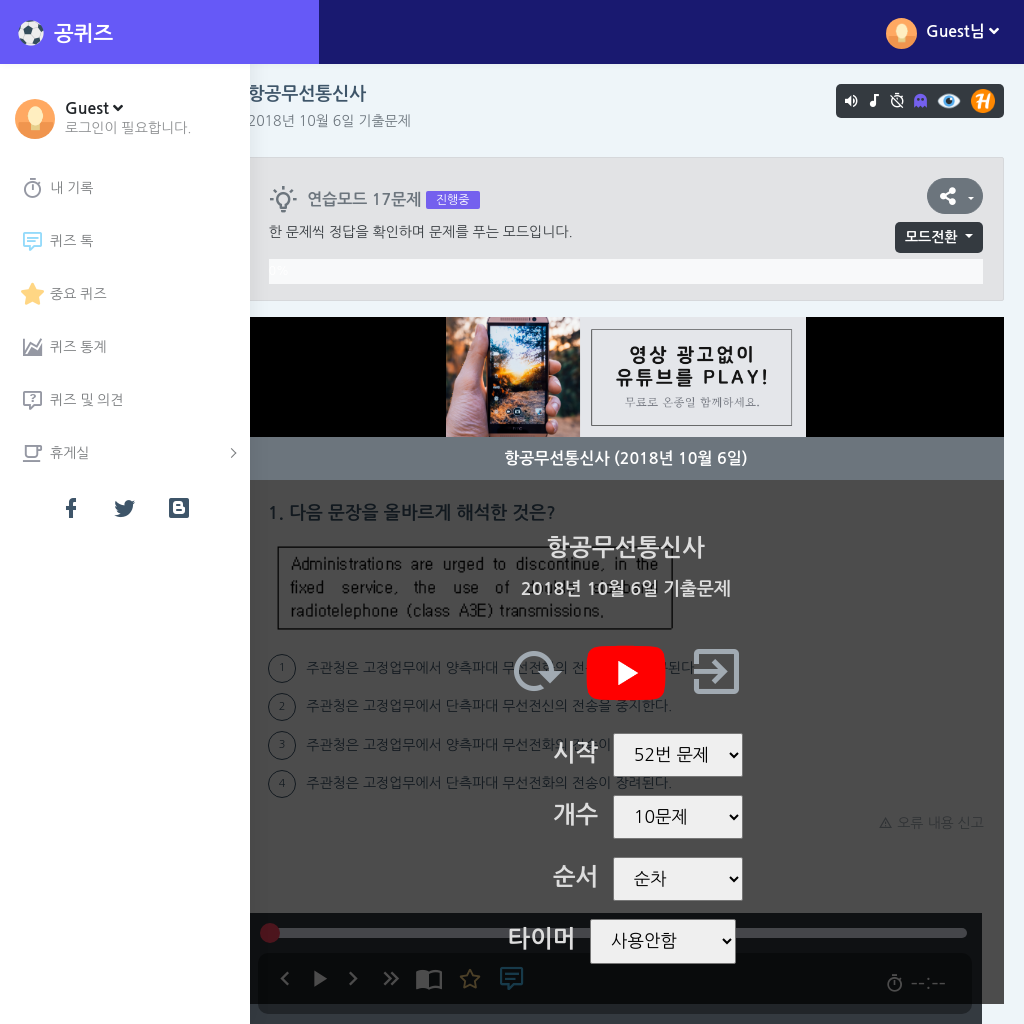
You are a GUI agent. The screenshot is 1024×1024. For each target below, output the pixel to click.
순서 (586, 877)
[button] (128, 117)
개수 (586, 815)
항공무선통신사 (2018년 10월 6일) (636, 458)
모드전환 (931, 237)
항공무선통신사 (329, 94)
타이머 (553, 939)
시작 (586, 753)
